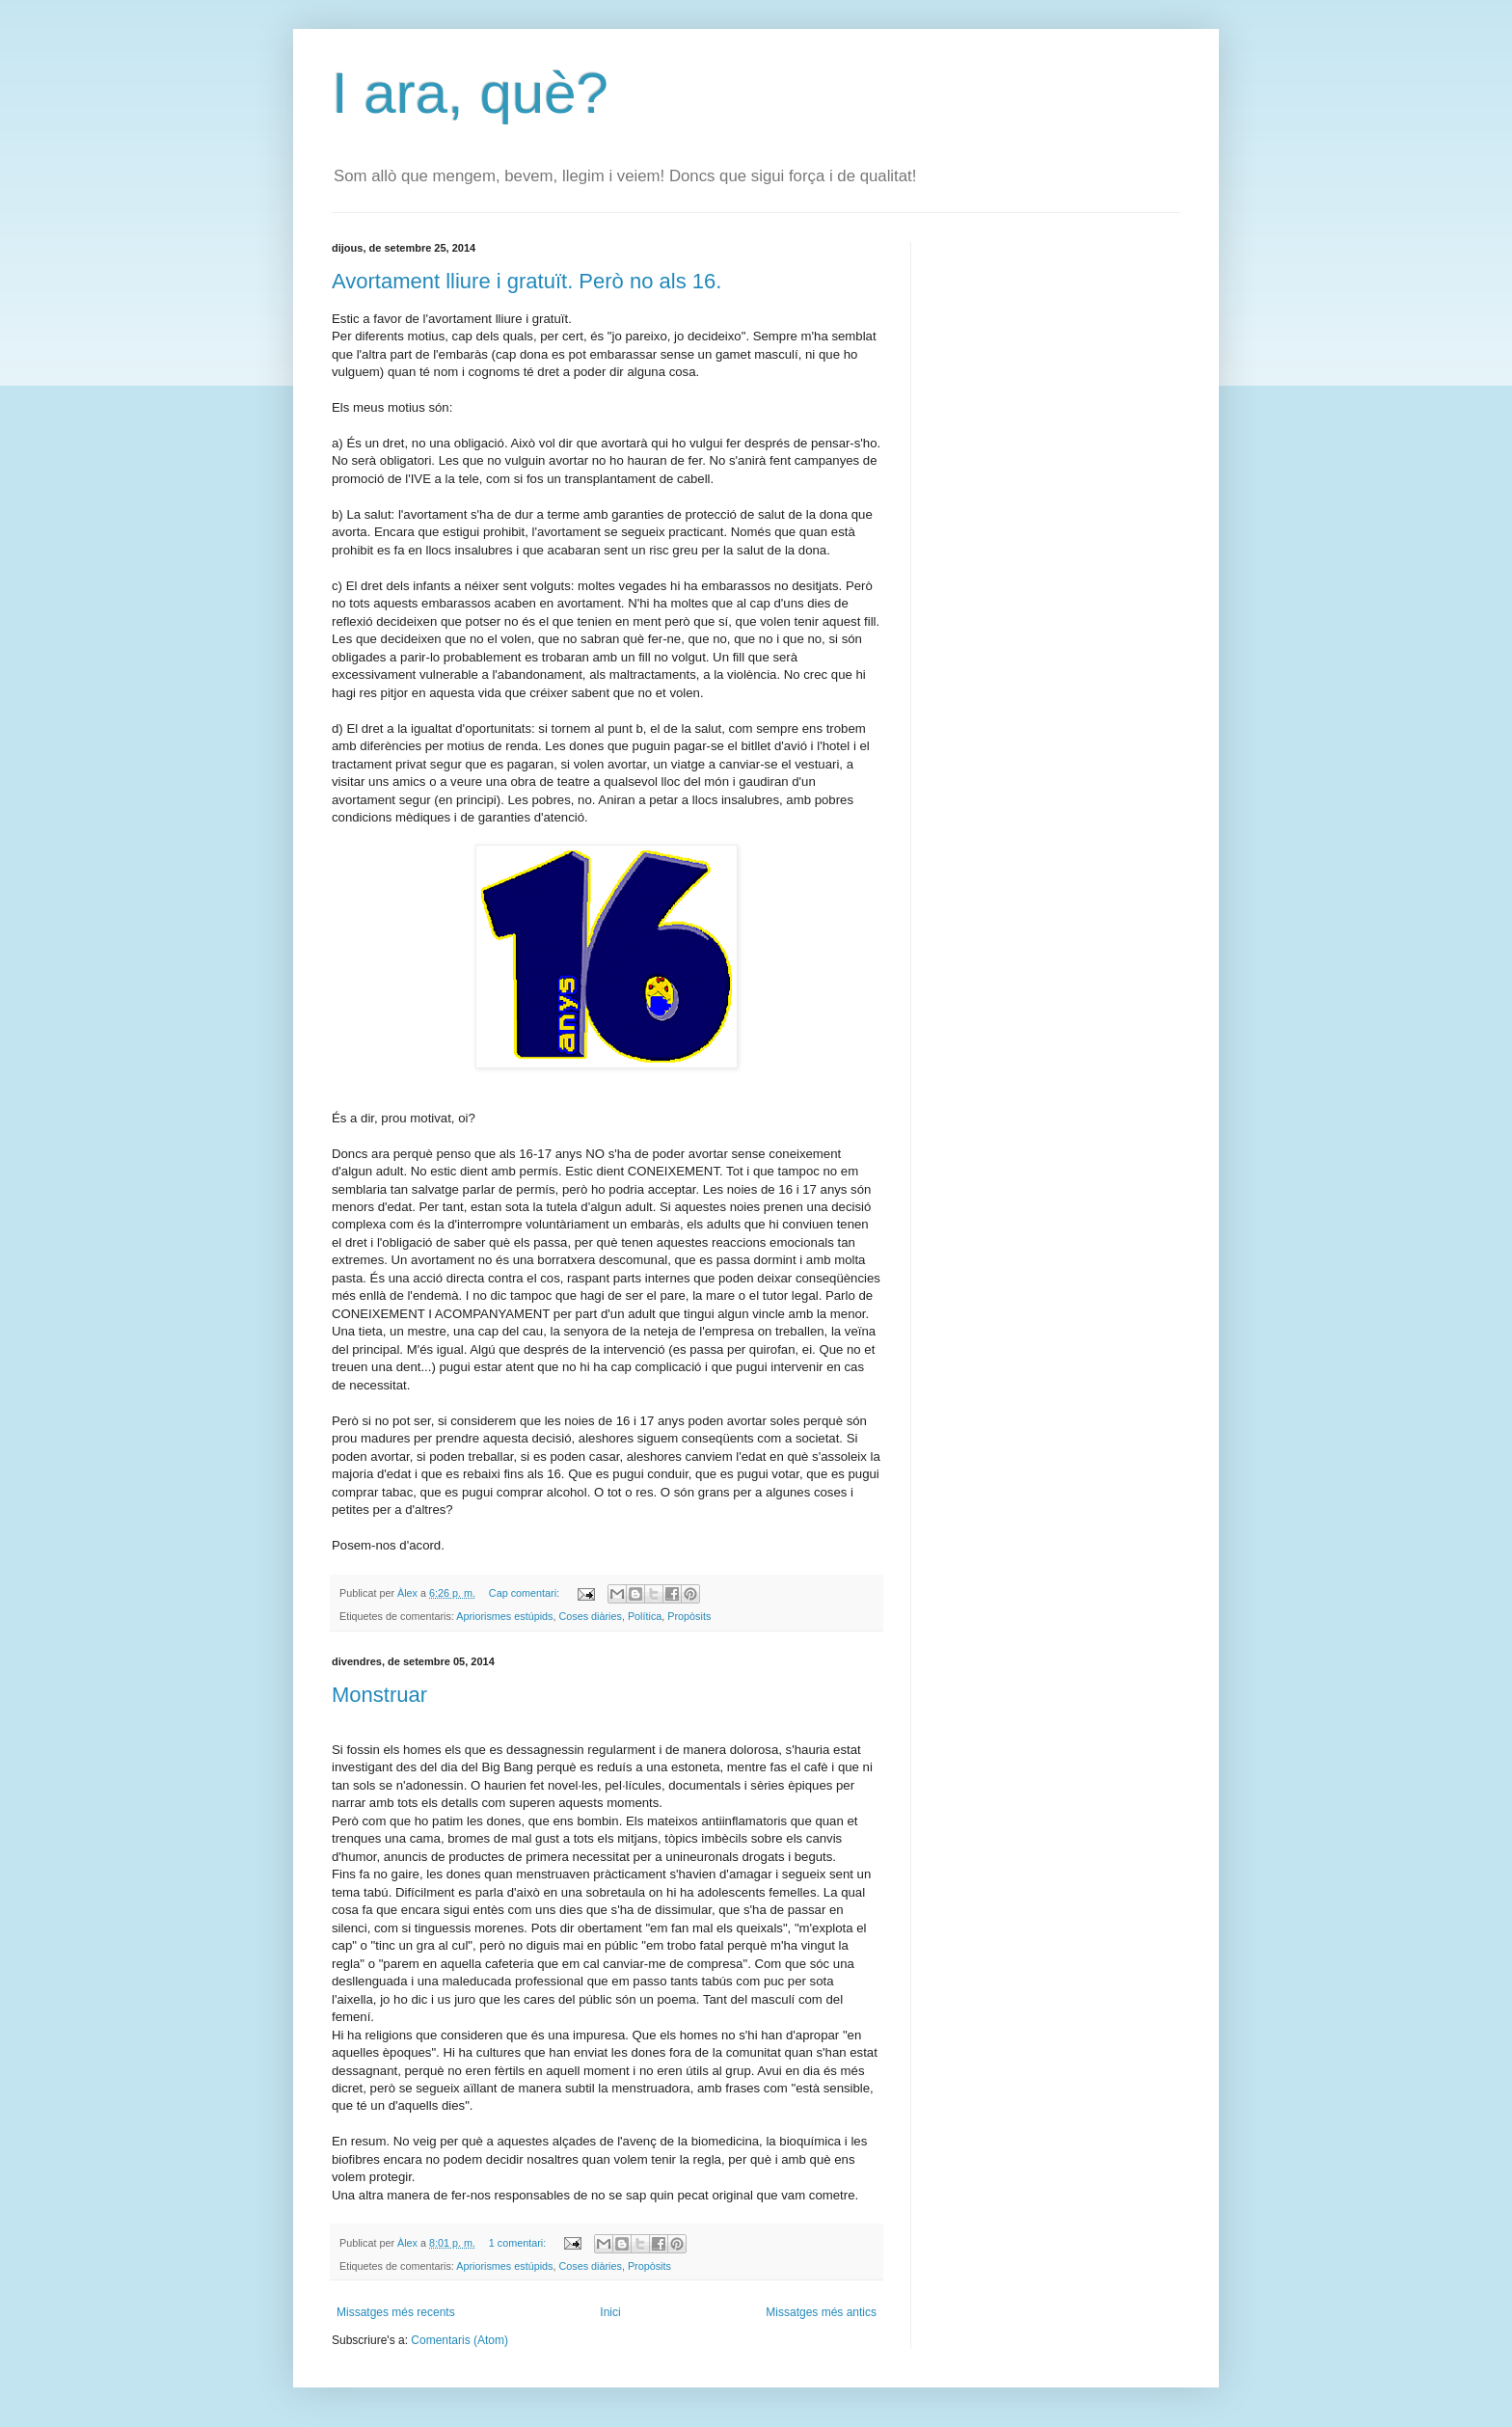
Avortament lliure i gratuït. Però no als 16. (526, 281)
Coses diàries (589, 1616)
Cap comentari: (525, 1593)
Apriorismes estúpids (504, 1616)
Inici (610, 2312)
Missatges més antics (821, 2312)
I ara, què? (470, 93)
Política (645, 1616)
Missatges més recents (396, 2312)
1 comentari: (519, 2243)
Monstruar (379, 1695)
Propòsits (689, 1616)
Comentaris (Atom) (459, 2340)
